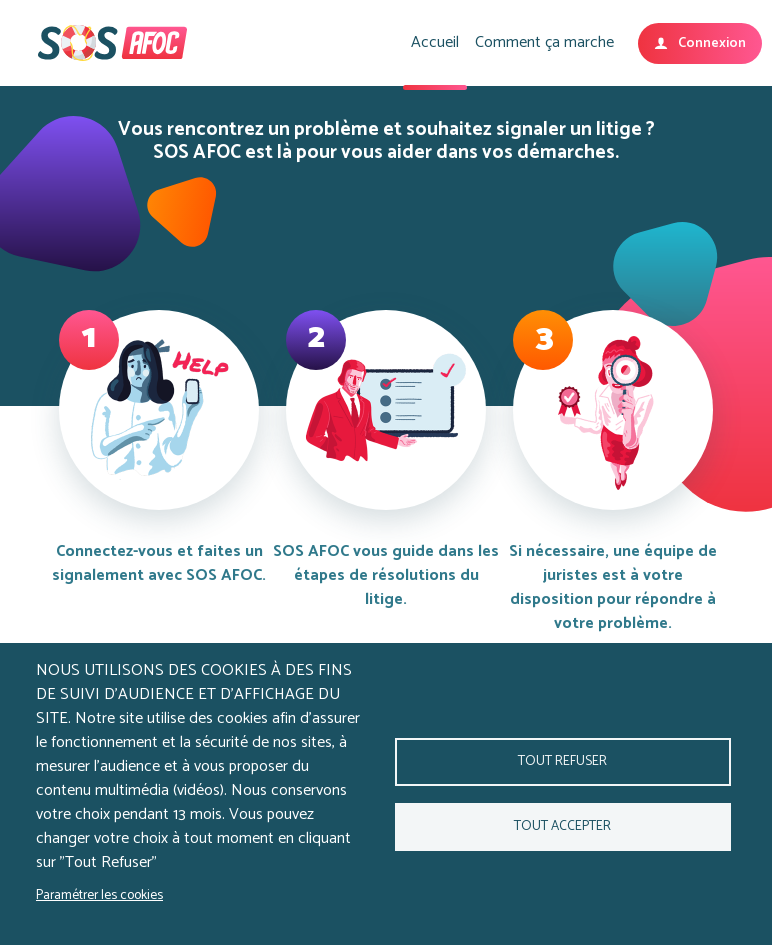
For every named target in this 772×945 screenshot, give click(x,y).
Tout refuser (562, 761)
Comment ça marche (544, 42)
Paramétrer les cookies (99, 895)
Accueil (435, 42)
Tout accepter (562, 826)
